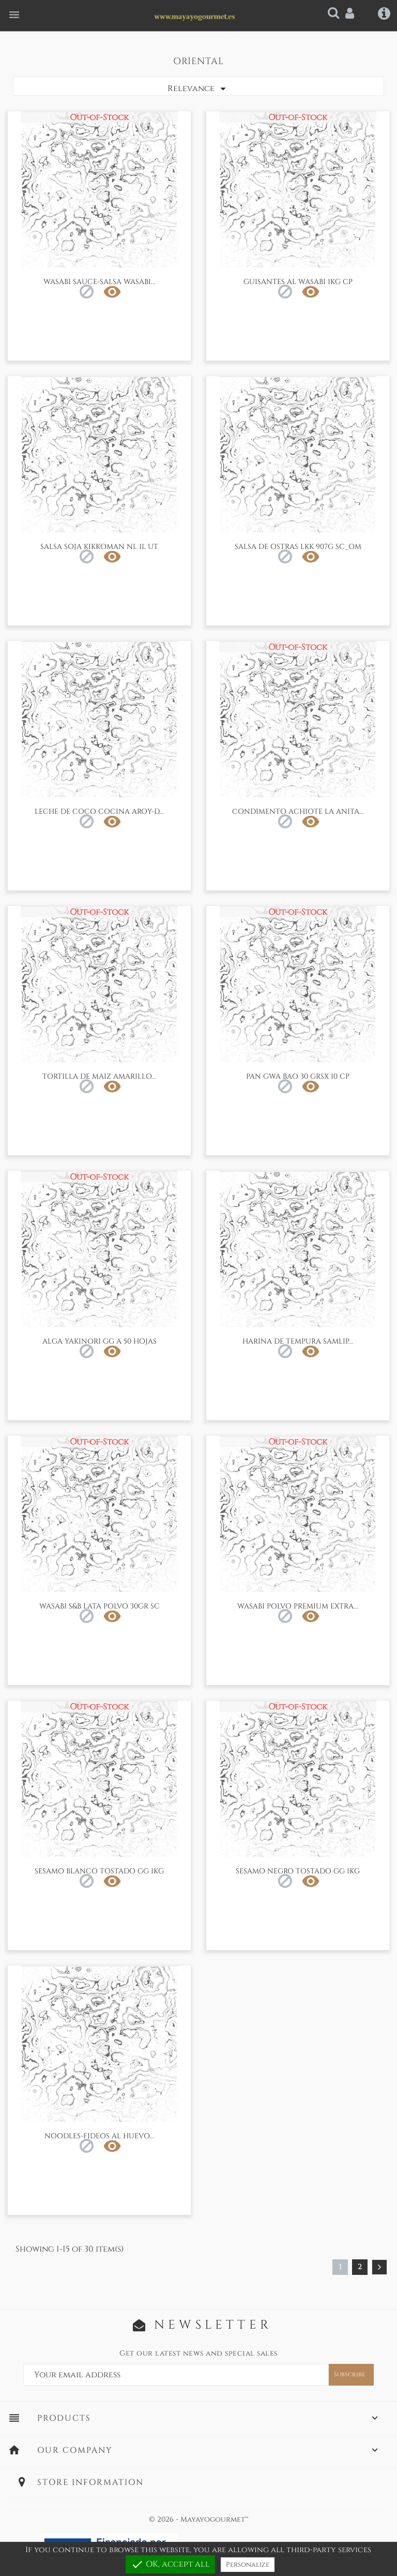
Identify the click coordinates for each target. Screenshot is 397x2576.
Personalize (247, 2564)
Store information (90, 2482)
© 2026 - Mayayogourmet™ (198, 2519)
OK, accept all (170, 2564)
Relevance (198, 88)
